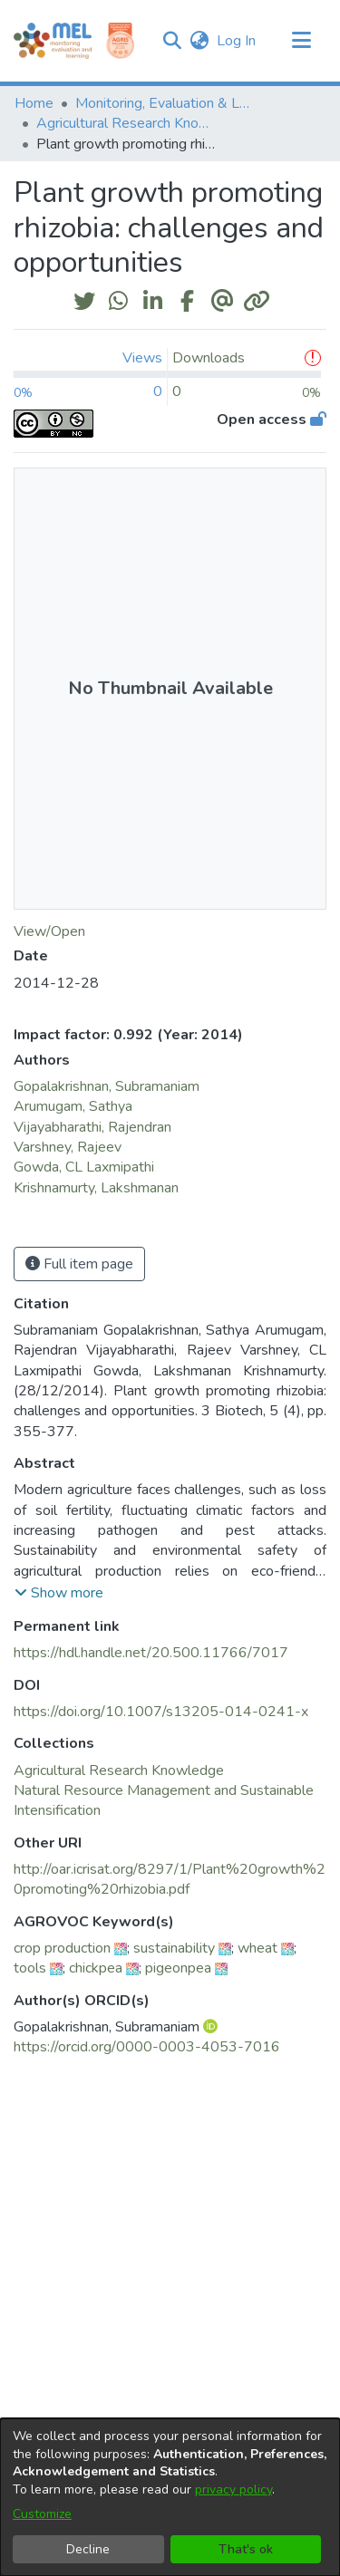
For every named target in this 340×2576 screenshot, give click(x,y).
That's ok (246, 2549)
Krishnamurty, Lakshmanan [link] (96, 1188)
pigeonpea (178, 1968)
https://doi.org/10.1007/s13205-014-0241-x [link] (161, 1712)
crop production (62, 1948)
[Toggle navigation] (301, 41)
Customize (42, 2514)
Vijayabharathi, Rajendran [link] (92, 1127)
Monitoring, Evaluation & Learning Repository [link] (166, 103)
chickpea (95, 1968)
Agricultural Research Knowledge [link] (127, 123)
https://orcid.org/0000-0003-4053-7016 (147, 2047)
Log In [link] (237, 41)
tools (30, 1968)
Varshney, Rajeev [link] (67, 1147)
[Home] (53, 41)
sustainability (174, 1948)
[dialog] (170, 2497)
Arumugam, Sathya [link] (73, 1106)
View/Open (49, 931)
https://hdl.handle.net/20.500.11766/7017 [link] (151, 1653)
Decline (88, 2549)
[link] (119, 1770)
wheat (257, 1948)
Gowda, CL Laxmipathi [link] (84, 1167)
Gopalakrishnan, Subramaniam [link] (106, 1086)
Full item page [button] (79, 1264)
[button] (171, 41)
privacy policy (233, 2489)
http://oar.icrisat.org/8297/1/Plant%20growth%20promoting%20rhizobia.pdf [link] (169, 1879)
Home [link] (34, 103)
